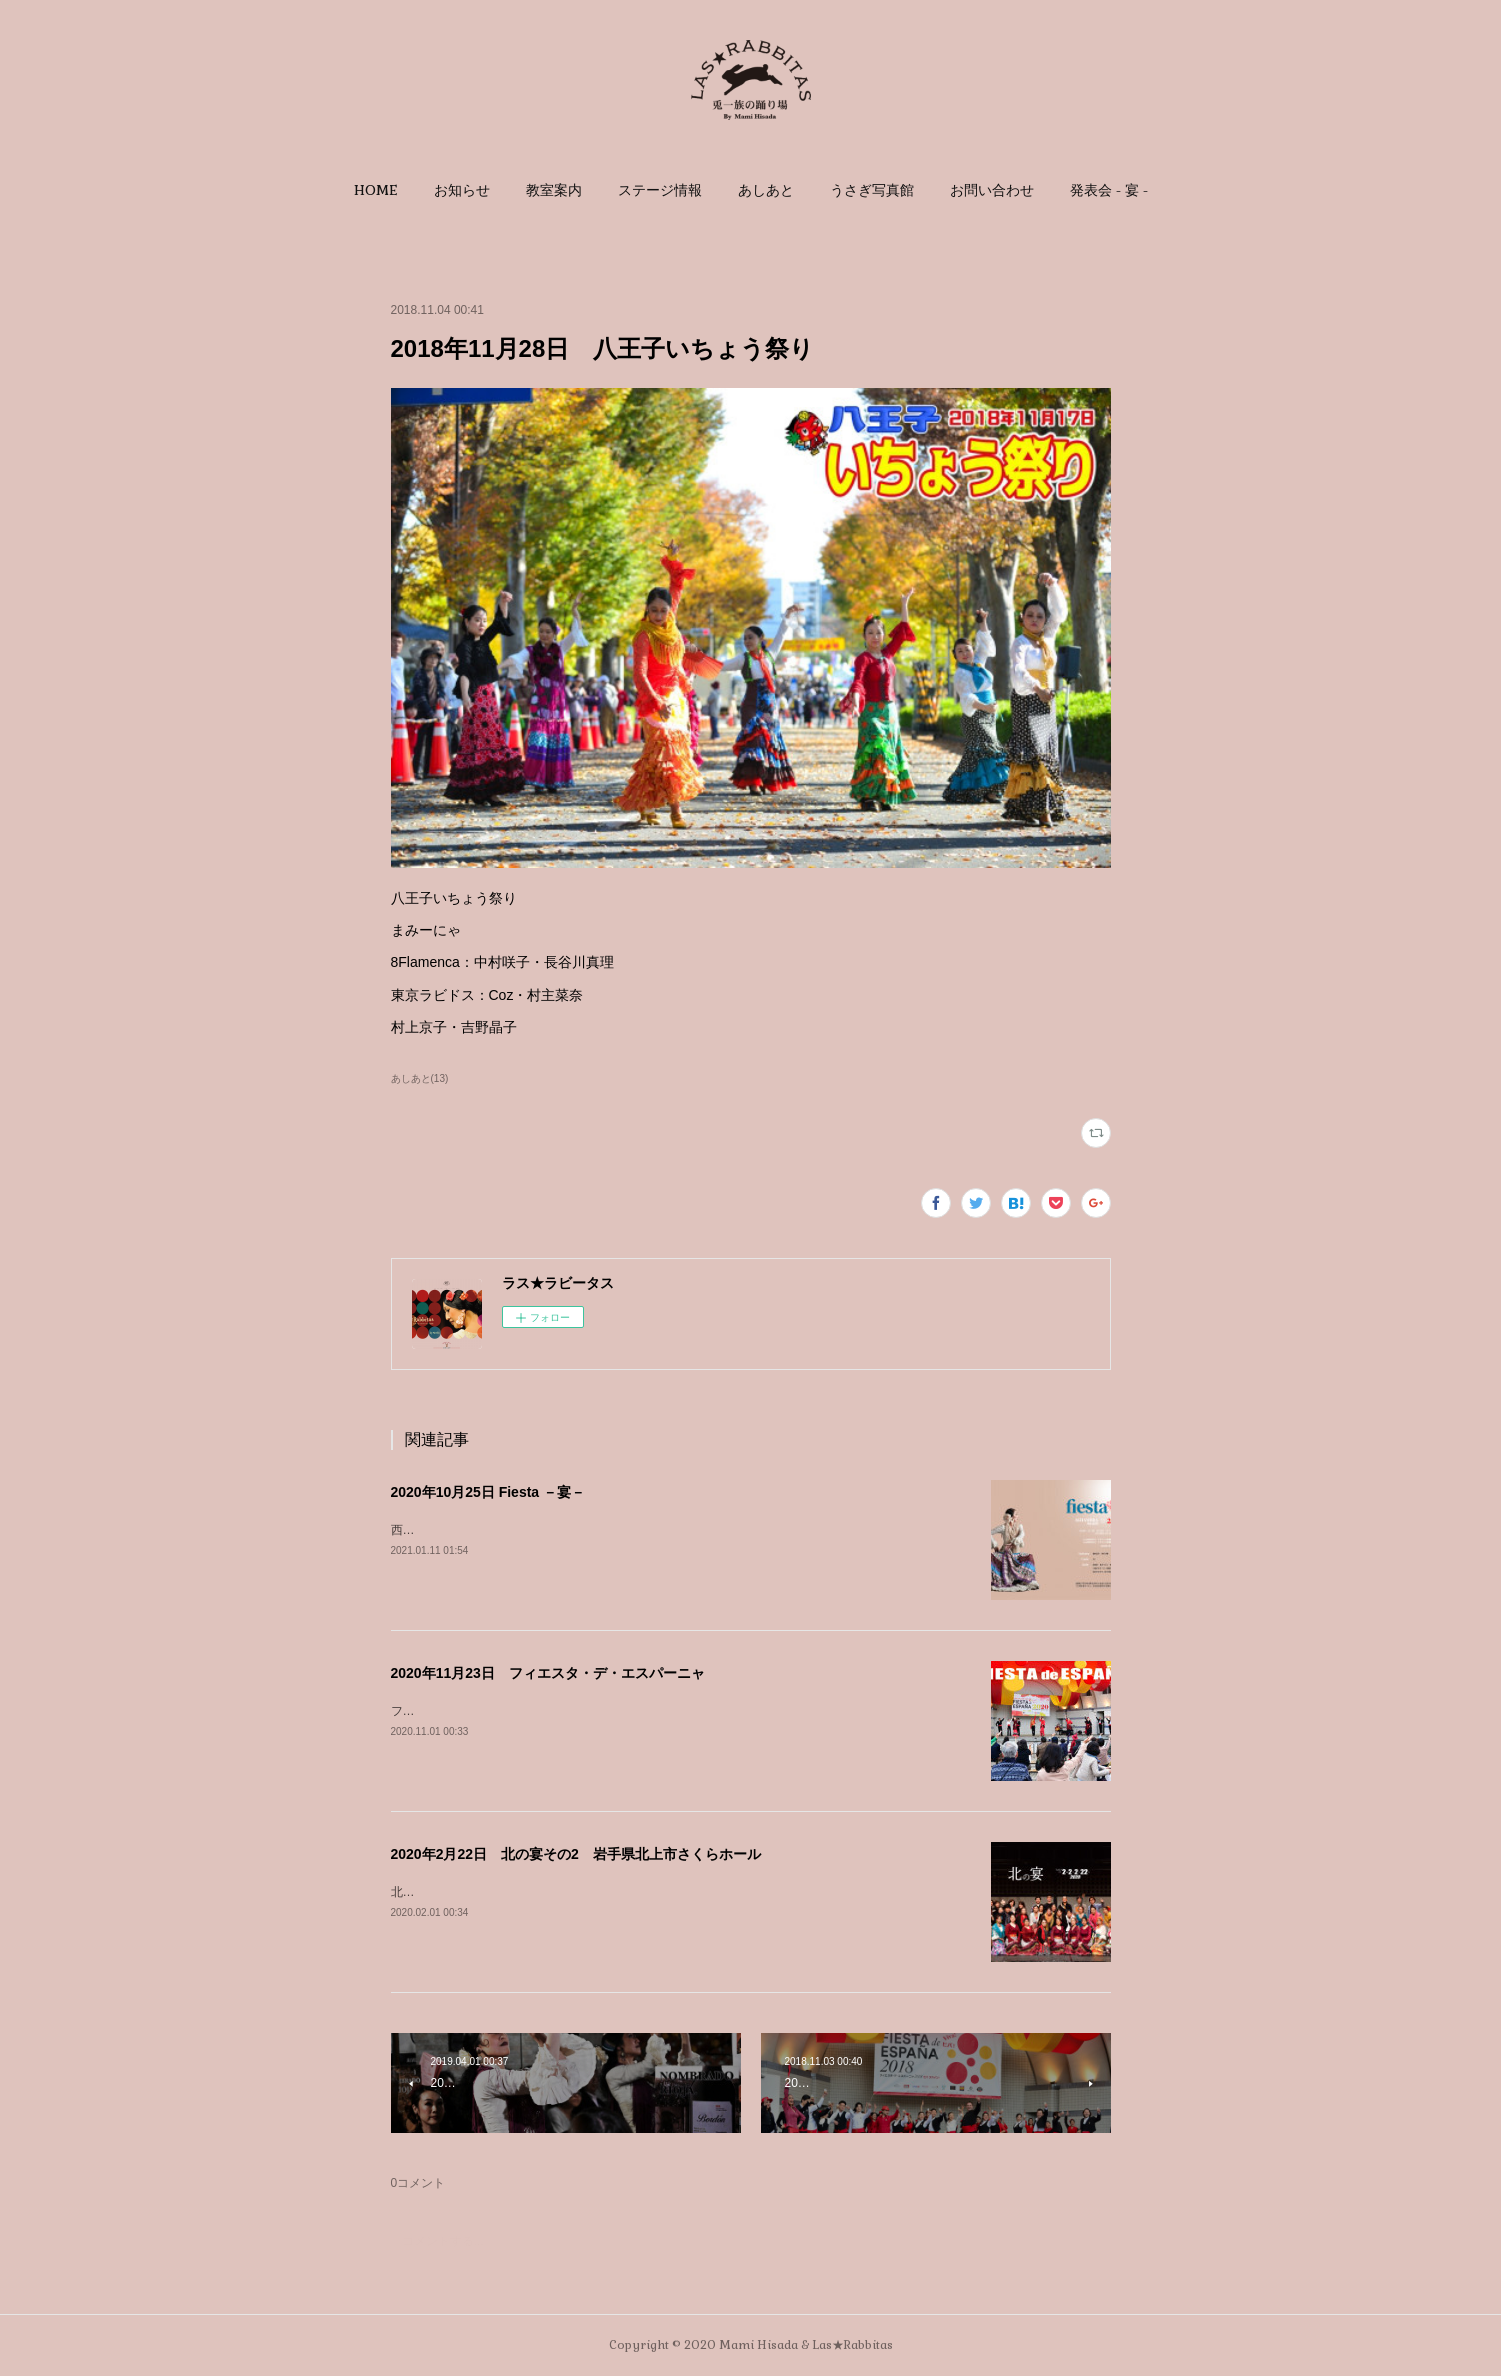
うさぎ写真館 (872, 190)
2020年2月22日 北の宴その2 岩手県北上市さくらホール (576, 1854)
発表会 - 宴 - (1109, 190)
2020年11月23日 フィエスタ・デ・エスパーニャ (548, 1673)
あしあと (766, 190)
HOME (376, 190)
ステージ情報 (660, 190)
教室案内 (554, 190)
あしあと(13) (420, 1078)
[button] (376, 190)
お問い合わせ (992, 190)
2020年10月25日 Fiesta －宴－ (488, 1492)
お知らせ (462, 190)
